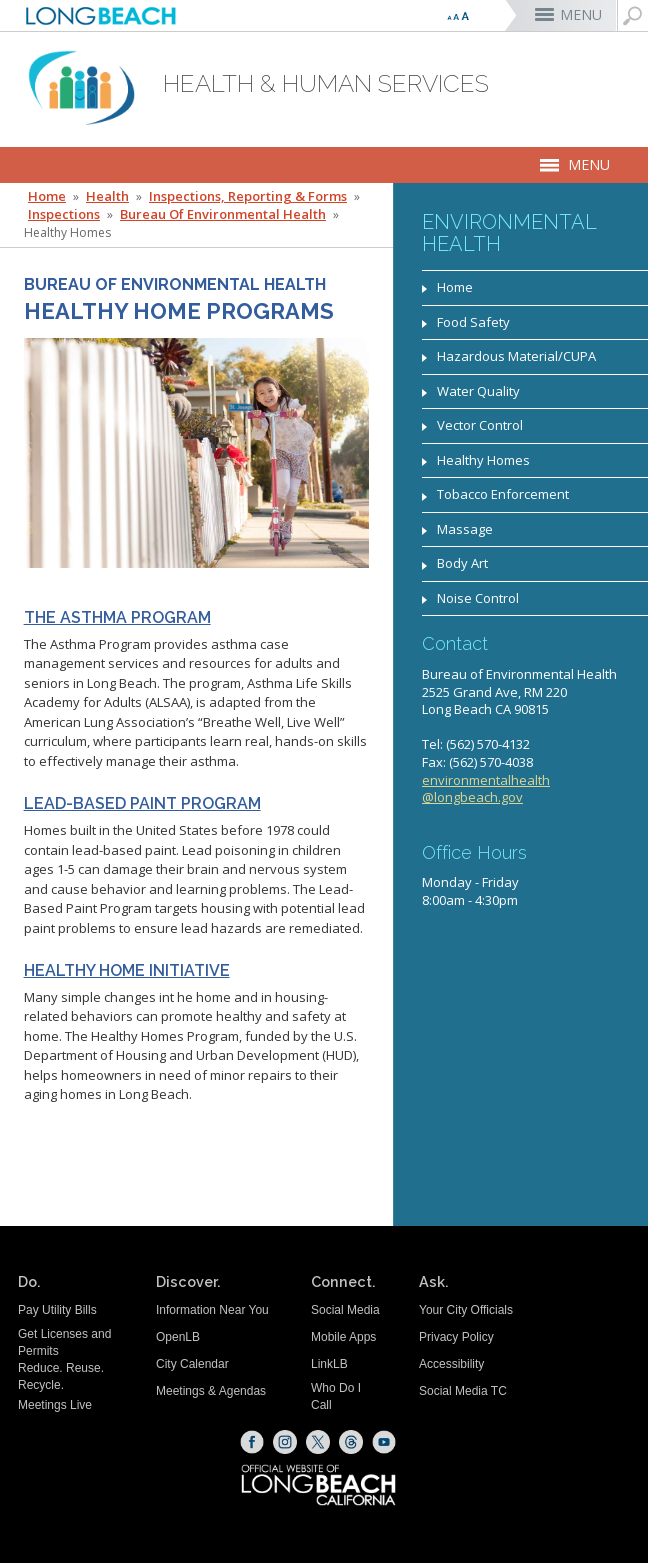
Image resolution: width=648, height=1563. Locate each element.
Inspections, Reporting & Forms (248, 196)
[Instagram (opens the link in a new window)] (285, 1442)
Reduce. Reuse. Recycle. (61, 1376)
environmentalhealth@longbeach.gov (486, 789)
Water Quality (478, 391)
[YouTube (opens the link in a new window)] (384, 1442)
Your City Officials (466, 1310)
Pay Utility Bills (57, 1310)
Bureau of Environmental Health (223, 214)
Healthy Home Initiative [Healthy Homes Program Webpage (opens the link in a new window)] (127, 971)
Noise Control (478, 598)
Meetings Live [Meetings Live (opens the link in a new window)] (55, 1405)
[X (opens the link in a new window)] (318, 1442)
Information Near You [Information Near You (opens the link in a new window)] (212, 1310)
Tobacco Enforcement (503, 494)
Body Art (462, 563)
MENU (581, 14)
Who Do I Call (336, 1396)
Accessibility (451, 1364)
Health (107, 196)
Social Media (345, 1310)
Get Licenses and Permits (64, 1342)
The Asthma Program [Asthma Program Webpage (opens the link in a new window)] (117, 618)
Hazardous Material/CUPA (516, 356)
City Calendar (192, 1364)
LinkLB (329, 1364)
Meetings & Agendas (211, 1391)
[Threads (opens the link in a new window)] (351, 1442)
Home (455, 287)
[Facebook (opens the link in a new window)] (252, 1442)
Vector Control (480, 425)
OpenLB (178, 1337)
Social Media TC (463, 1391)
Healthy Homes (483, 460)
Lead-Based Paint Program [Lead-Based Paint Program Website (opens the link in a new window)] (142, 804)
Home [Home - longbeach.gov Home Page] (47, 196)
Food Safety (473, 322)
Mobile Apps (343, 1337)
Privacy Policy (456, 1337)
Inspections (64, 214)
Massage (465, 529)
